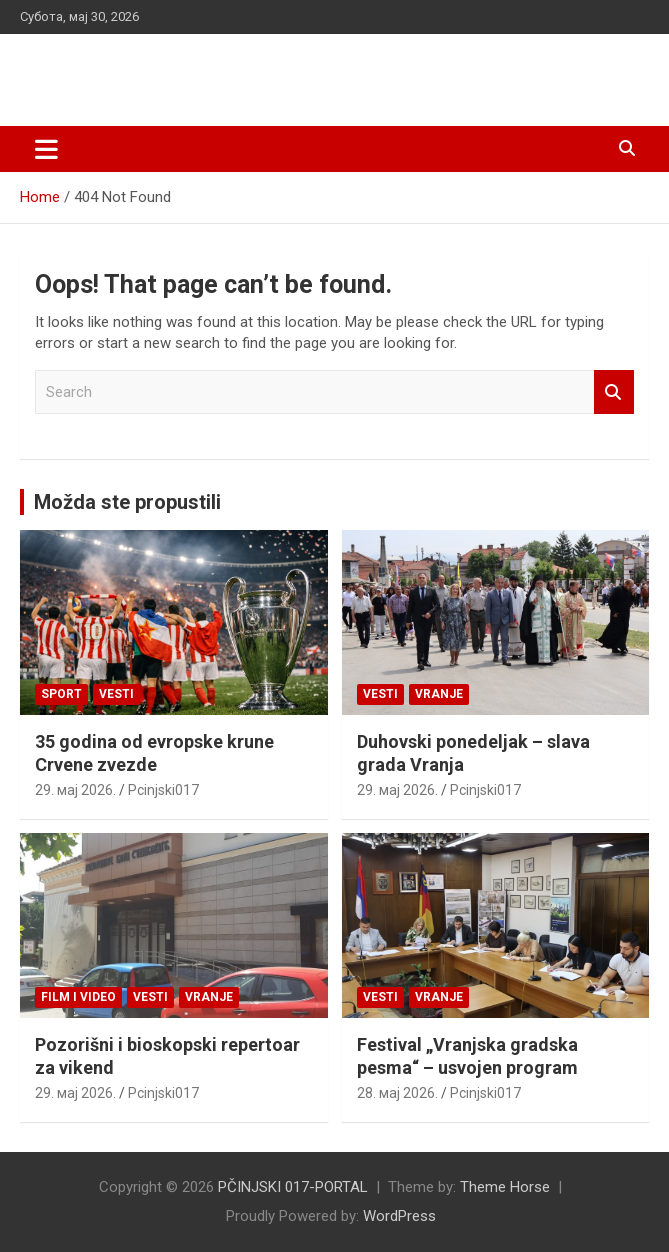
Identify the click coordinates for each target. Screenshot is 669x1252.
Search (614, 392)
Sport (61, 694)
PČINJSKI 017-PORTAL (175, 69)
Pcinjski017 (163, 790)
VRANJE (439, 694)
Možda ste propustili (127, 502)
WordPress (399, 1216)
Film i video (78, 997)
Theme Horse (505, 1187)
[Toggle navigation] (46, 149)
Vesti (116, 694)
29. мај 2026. (75, 790)
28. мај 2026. (397, 1093)
